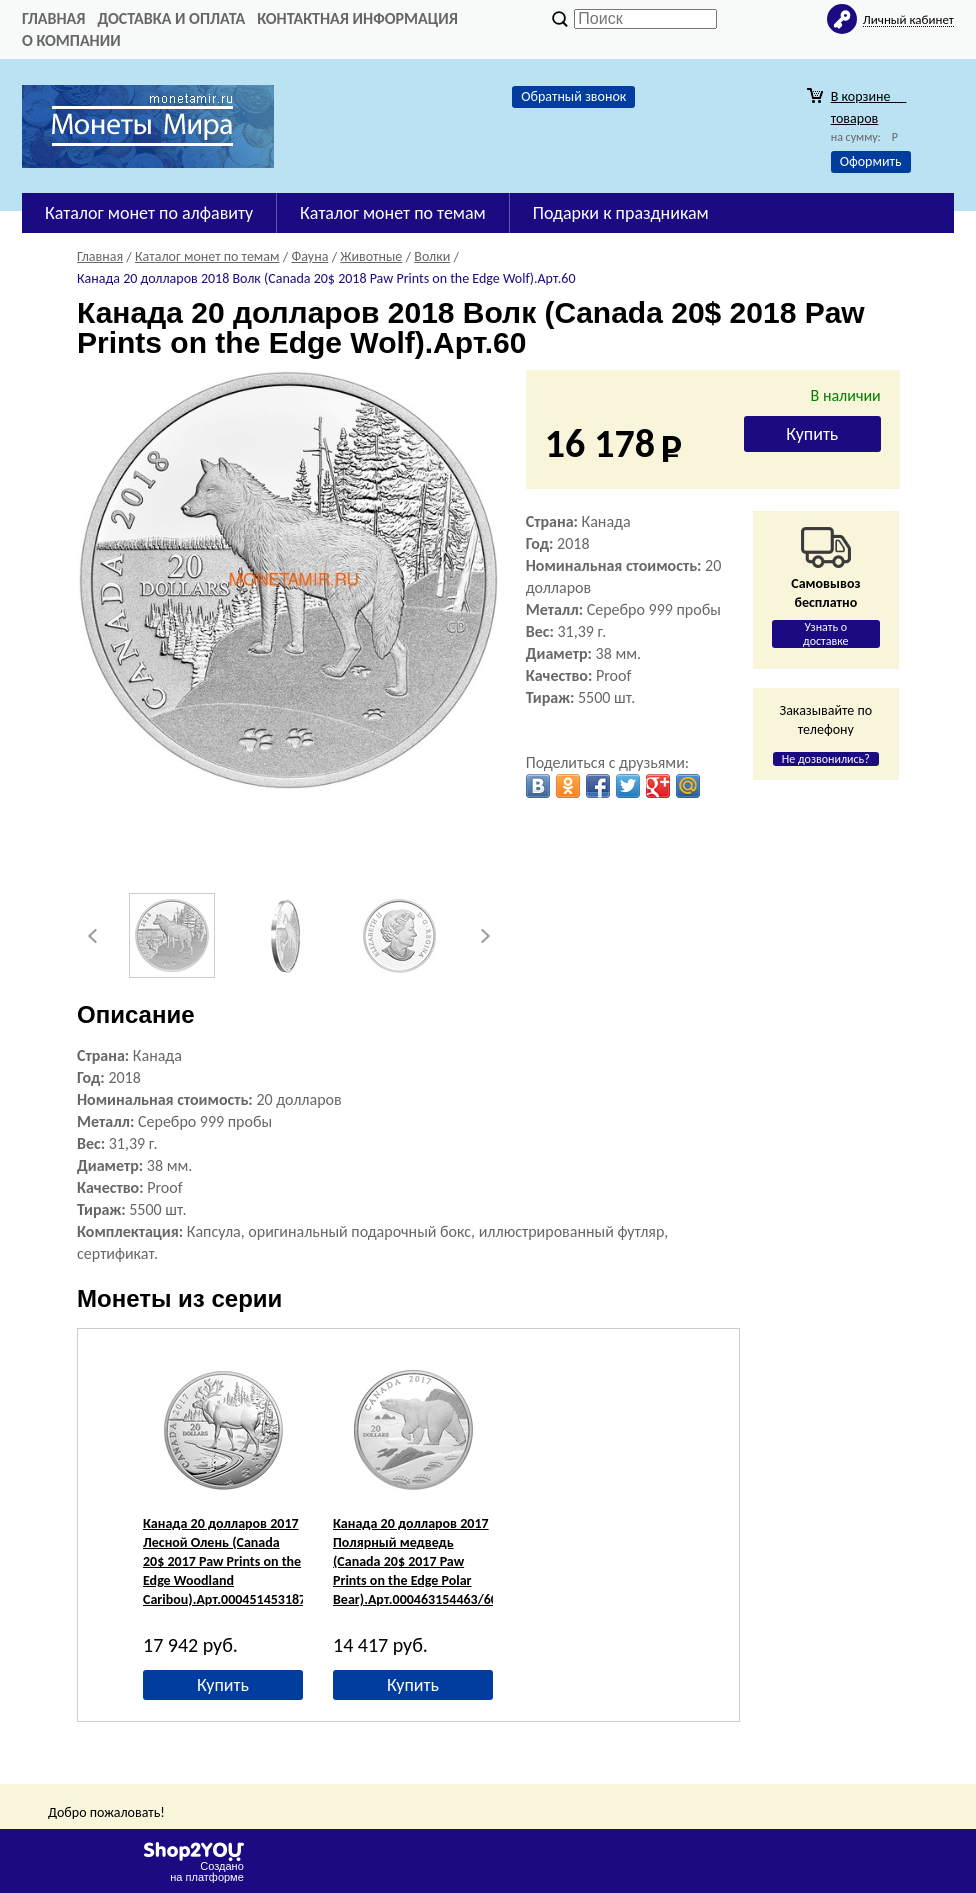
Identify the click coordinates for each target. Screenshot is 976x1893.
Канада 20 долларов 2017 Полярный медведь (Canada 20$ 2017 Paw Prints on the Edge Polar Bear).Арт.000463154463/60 (415, 1561)
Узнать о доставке (826, 634)
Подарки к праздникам (621, 213)
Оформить (871, 161)
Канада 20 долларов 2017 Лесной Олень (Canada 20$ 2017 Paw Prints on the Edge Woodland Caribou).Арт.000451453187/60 (234, 1561)
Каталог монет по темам (393, 213)
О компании (71, 40)
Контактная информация (357, 18)
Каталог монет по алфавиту (149, 213)
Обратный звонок (573, 96)
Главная (53, 18)
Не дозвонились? (826, 759)
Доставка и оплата (171, 18)
